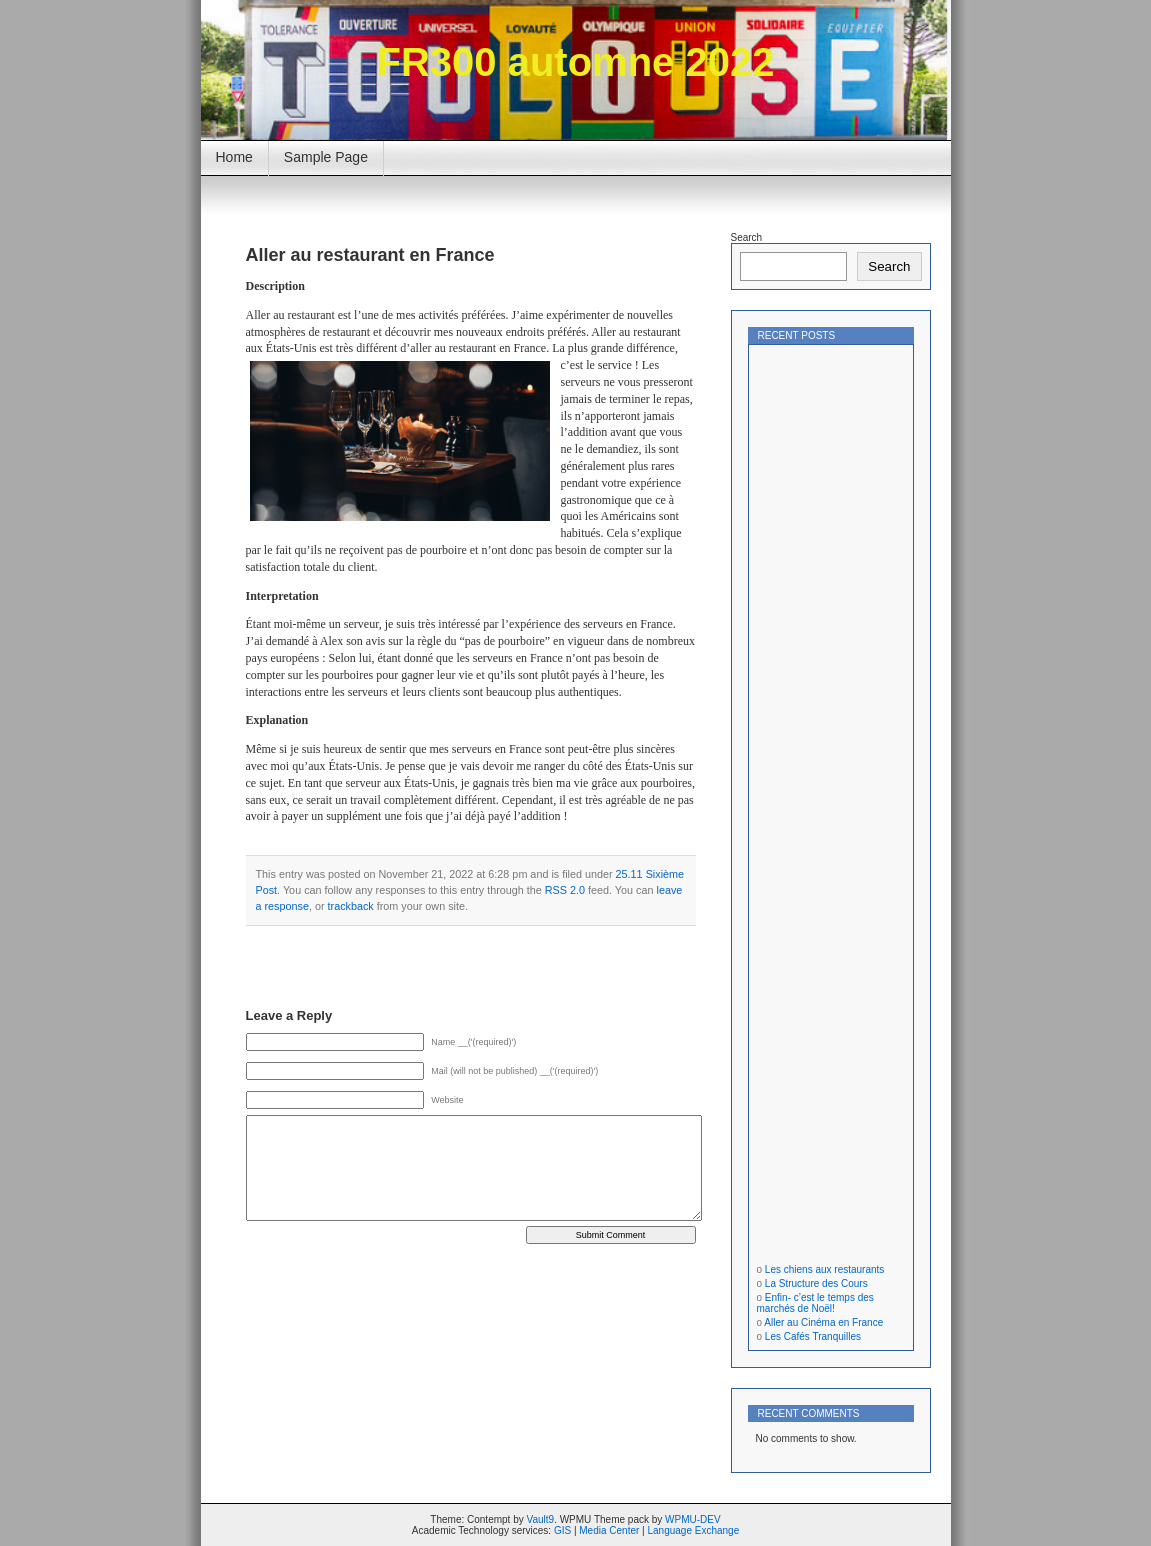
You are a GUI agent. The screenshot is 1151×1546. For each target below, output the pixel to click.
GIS (562, 1530)
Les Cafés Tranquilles (813, 1336)
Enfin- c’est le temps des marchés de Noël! (815, 1303)
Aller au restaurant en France (370, 255)
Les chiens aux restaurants (825, 1269)
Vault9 (541, 1519)
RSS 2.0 (565, 890)
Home (234, 157)
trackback (351, 906)
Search (747, 237)
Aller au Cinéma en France (823, 1322)
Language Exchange (693, 1530)
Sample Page (326, 157)
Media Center (609, 1530)
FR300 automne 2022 (576, 62)
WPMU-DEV (693, 1519)
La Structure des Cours (816, 1283)
